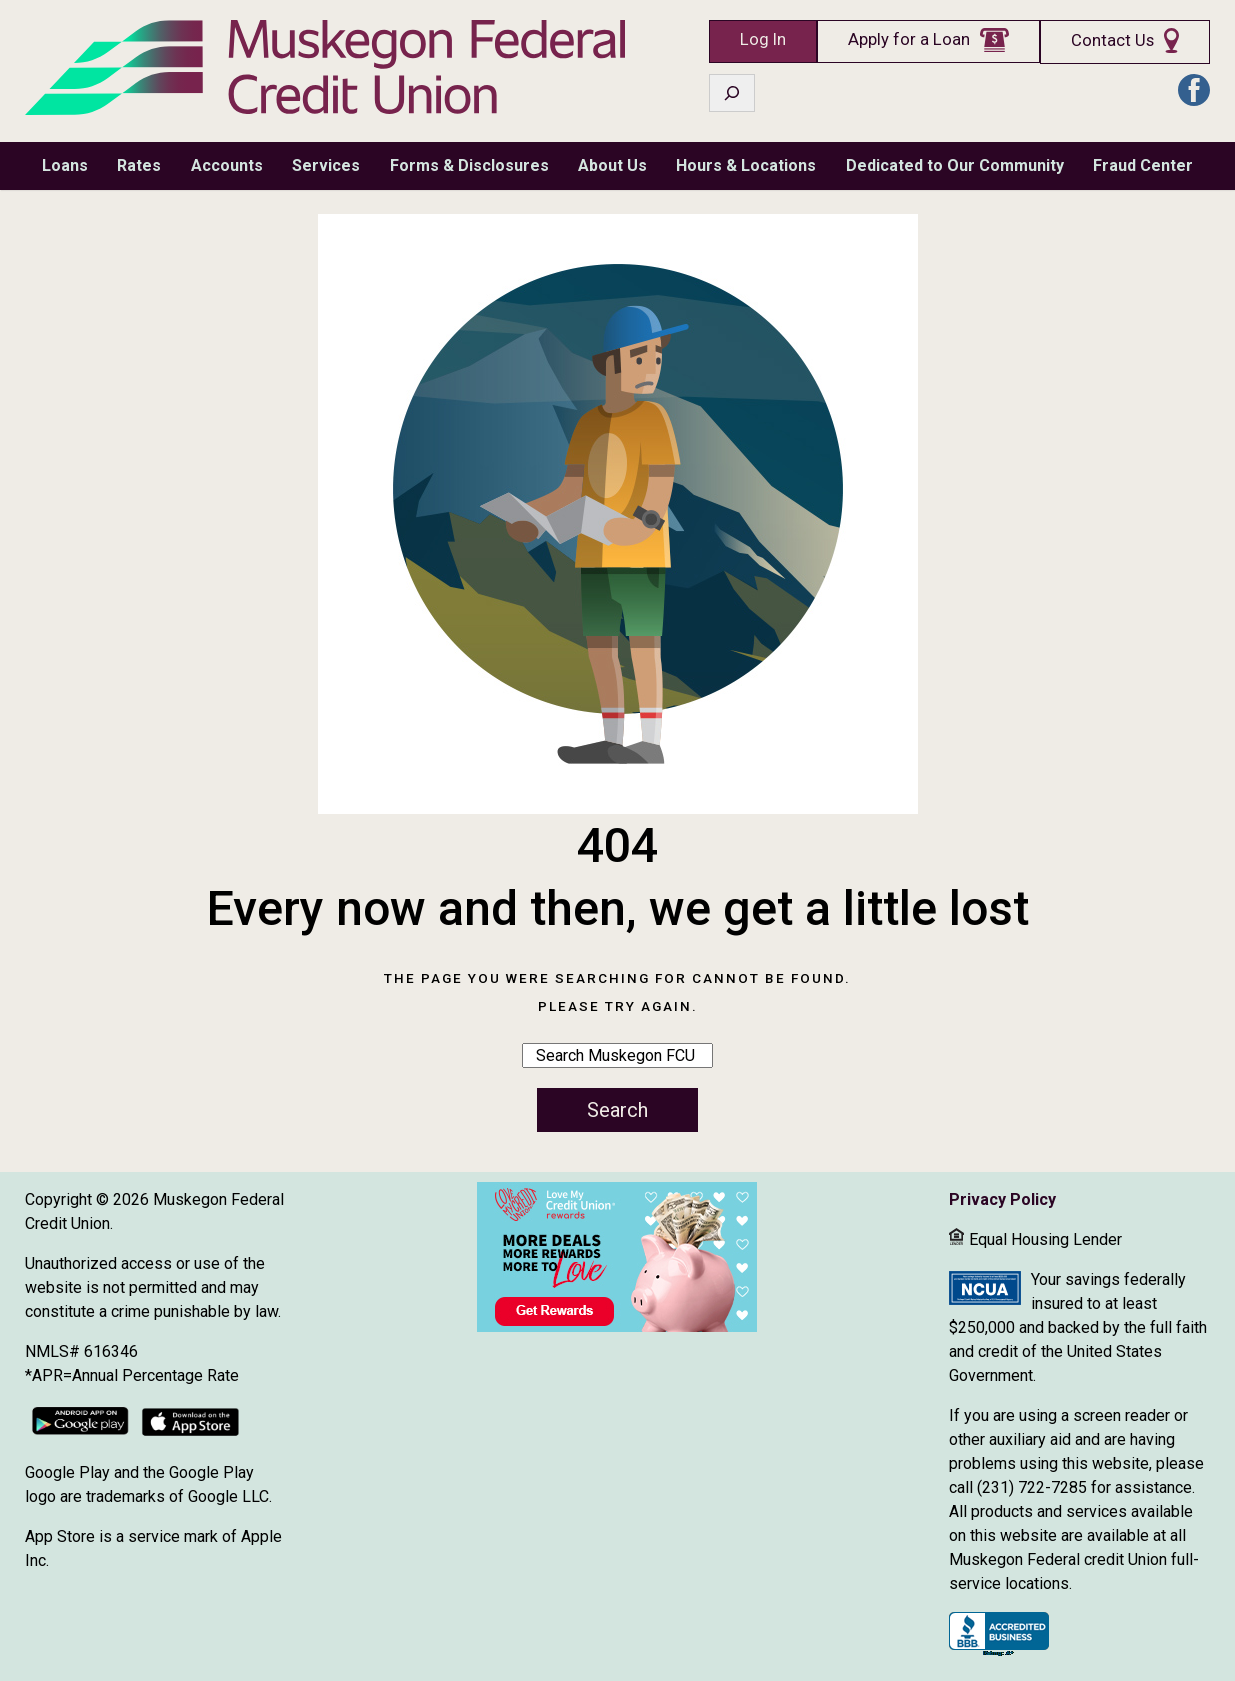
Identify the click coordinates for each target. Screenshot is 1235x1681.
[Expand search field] (732, 93)
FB (1194, 90)
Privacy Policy (1002, 1199)
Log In (763, 39)
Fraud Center (1143, 165)
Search (617, 1110)
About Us (612, 165)
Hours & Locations (746, 165)
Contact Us (1112, 40)
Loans (65, 165)
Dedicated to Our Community (955, 165)
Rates (139, 165)
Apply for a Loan (909, 39)
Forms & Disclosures (469, 165)
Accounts (227, 165)
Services (326, 165)
